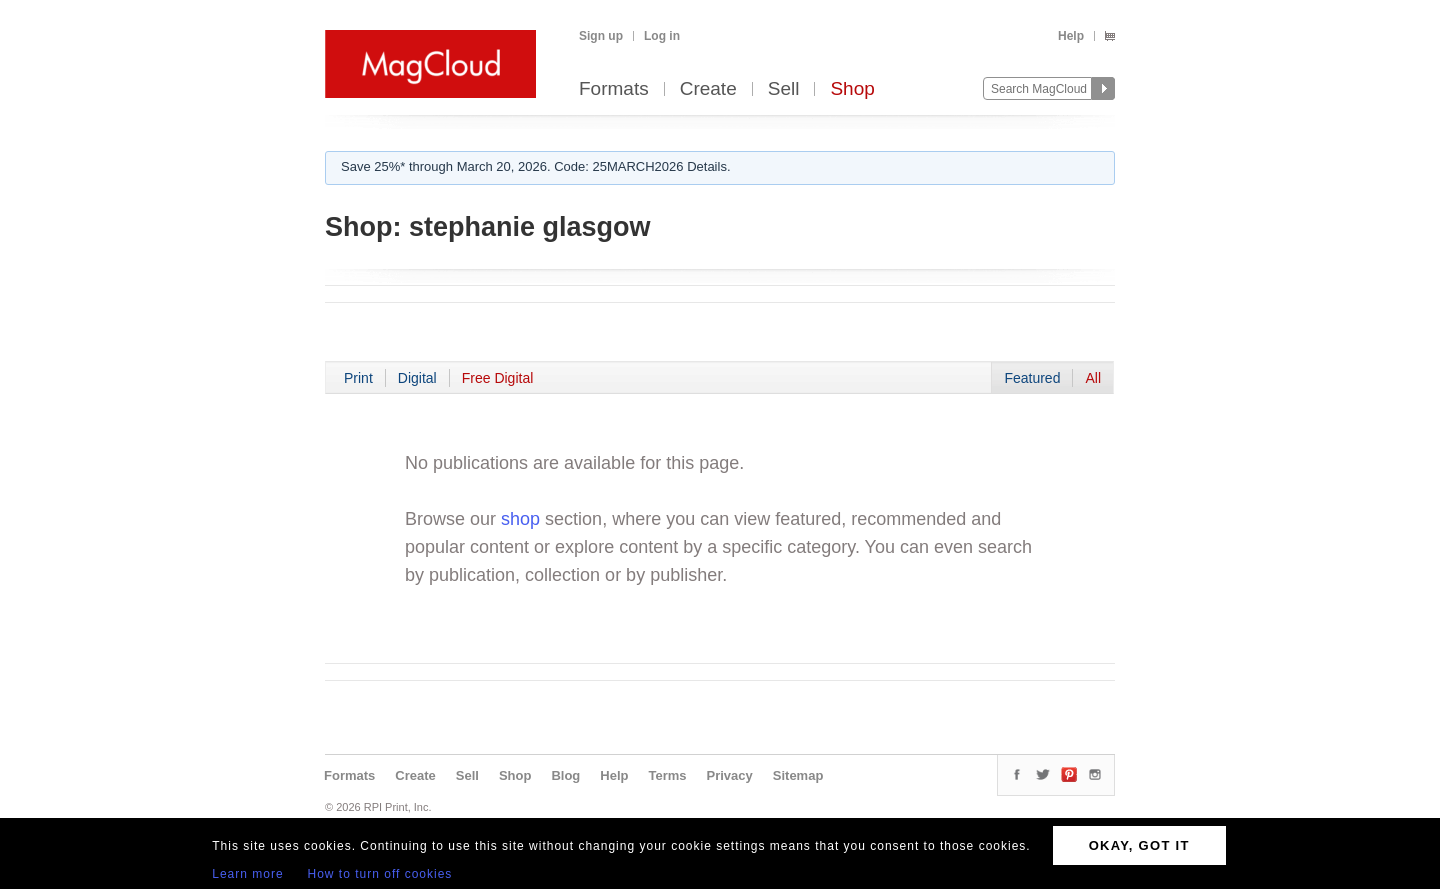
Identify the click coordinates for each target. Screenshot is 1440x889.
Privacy (730, 775)
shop (520, 519)
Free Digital (498, 378)
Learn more (247, 874)
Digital (417, 378)
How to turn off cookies (380, 874)
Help (1071, 36)
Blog (565, 775)
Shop (852, 89)
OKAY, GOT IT (1139, 845)
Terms (667, 775)
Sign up (601, 36)
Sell (784, 89)
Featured (1032, 378)
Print (358, 378)
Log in (662, 36)
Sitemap (798, 775)
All (1093, 378)
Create (708, 89)
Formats (614, 89)
